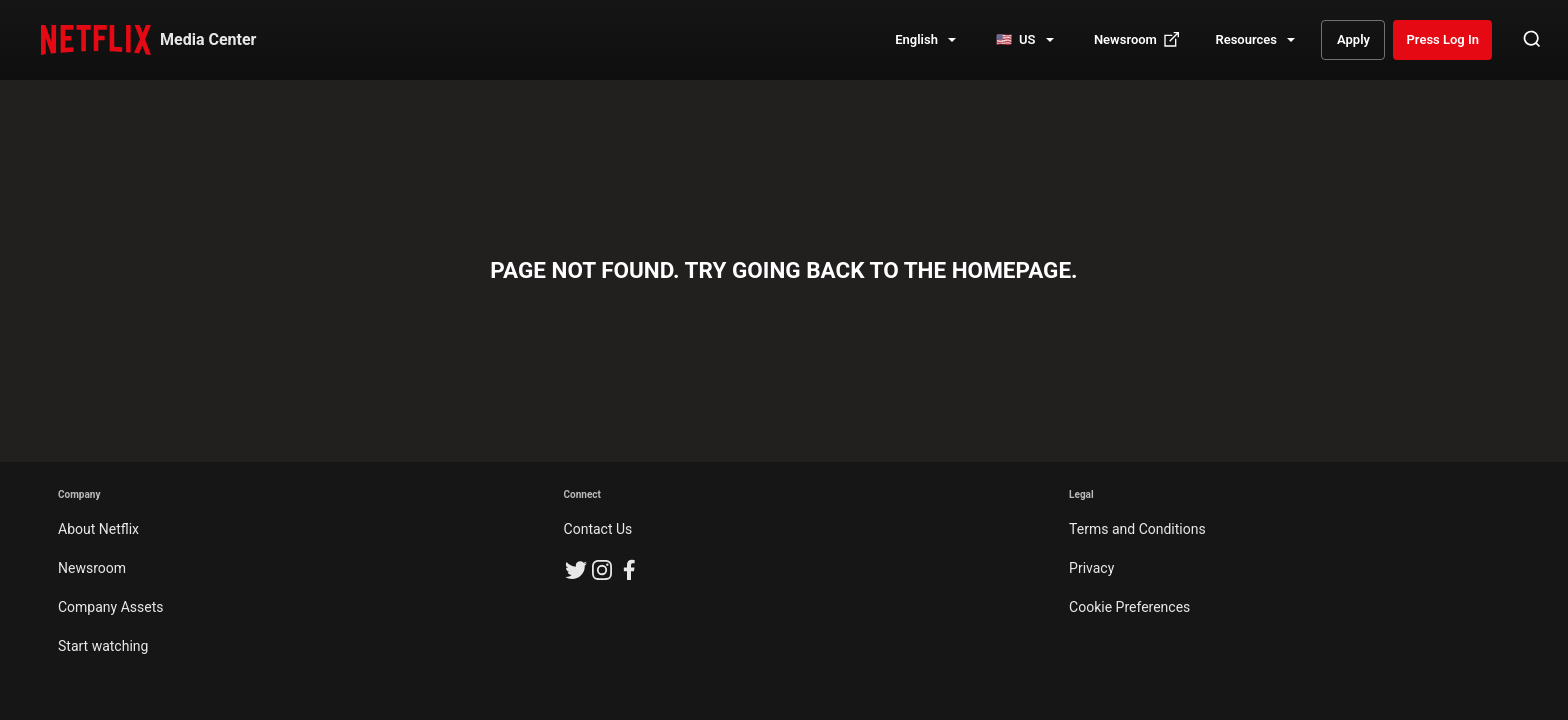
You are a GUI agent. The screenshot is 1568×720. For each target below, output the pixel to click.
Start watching (103, 646)
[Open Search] (1532, 40)
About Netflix (98, 529)
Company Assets (111, 607)
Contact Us (598, 529)
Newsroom (92, 568)
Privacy (1091, 568)
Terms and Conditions (1137, 529)
